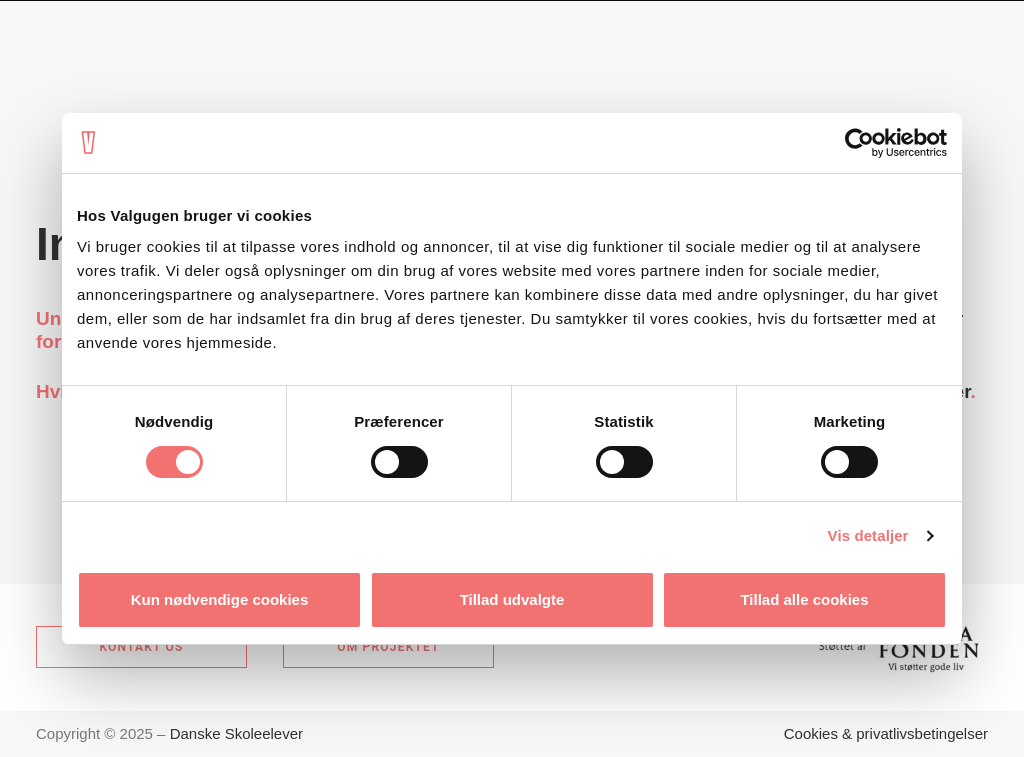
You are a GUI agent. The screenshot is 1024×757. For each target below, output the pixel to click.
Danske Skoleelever (236, 733)
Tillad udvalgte (512, 599)
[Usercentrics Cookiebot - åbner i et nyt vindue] (859, 143)
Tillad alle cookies (804, 599)
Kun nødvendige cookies (220, 599)
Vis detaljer (868, 535)
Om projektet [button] (388, 647)
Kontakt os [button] (141, 647)
